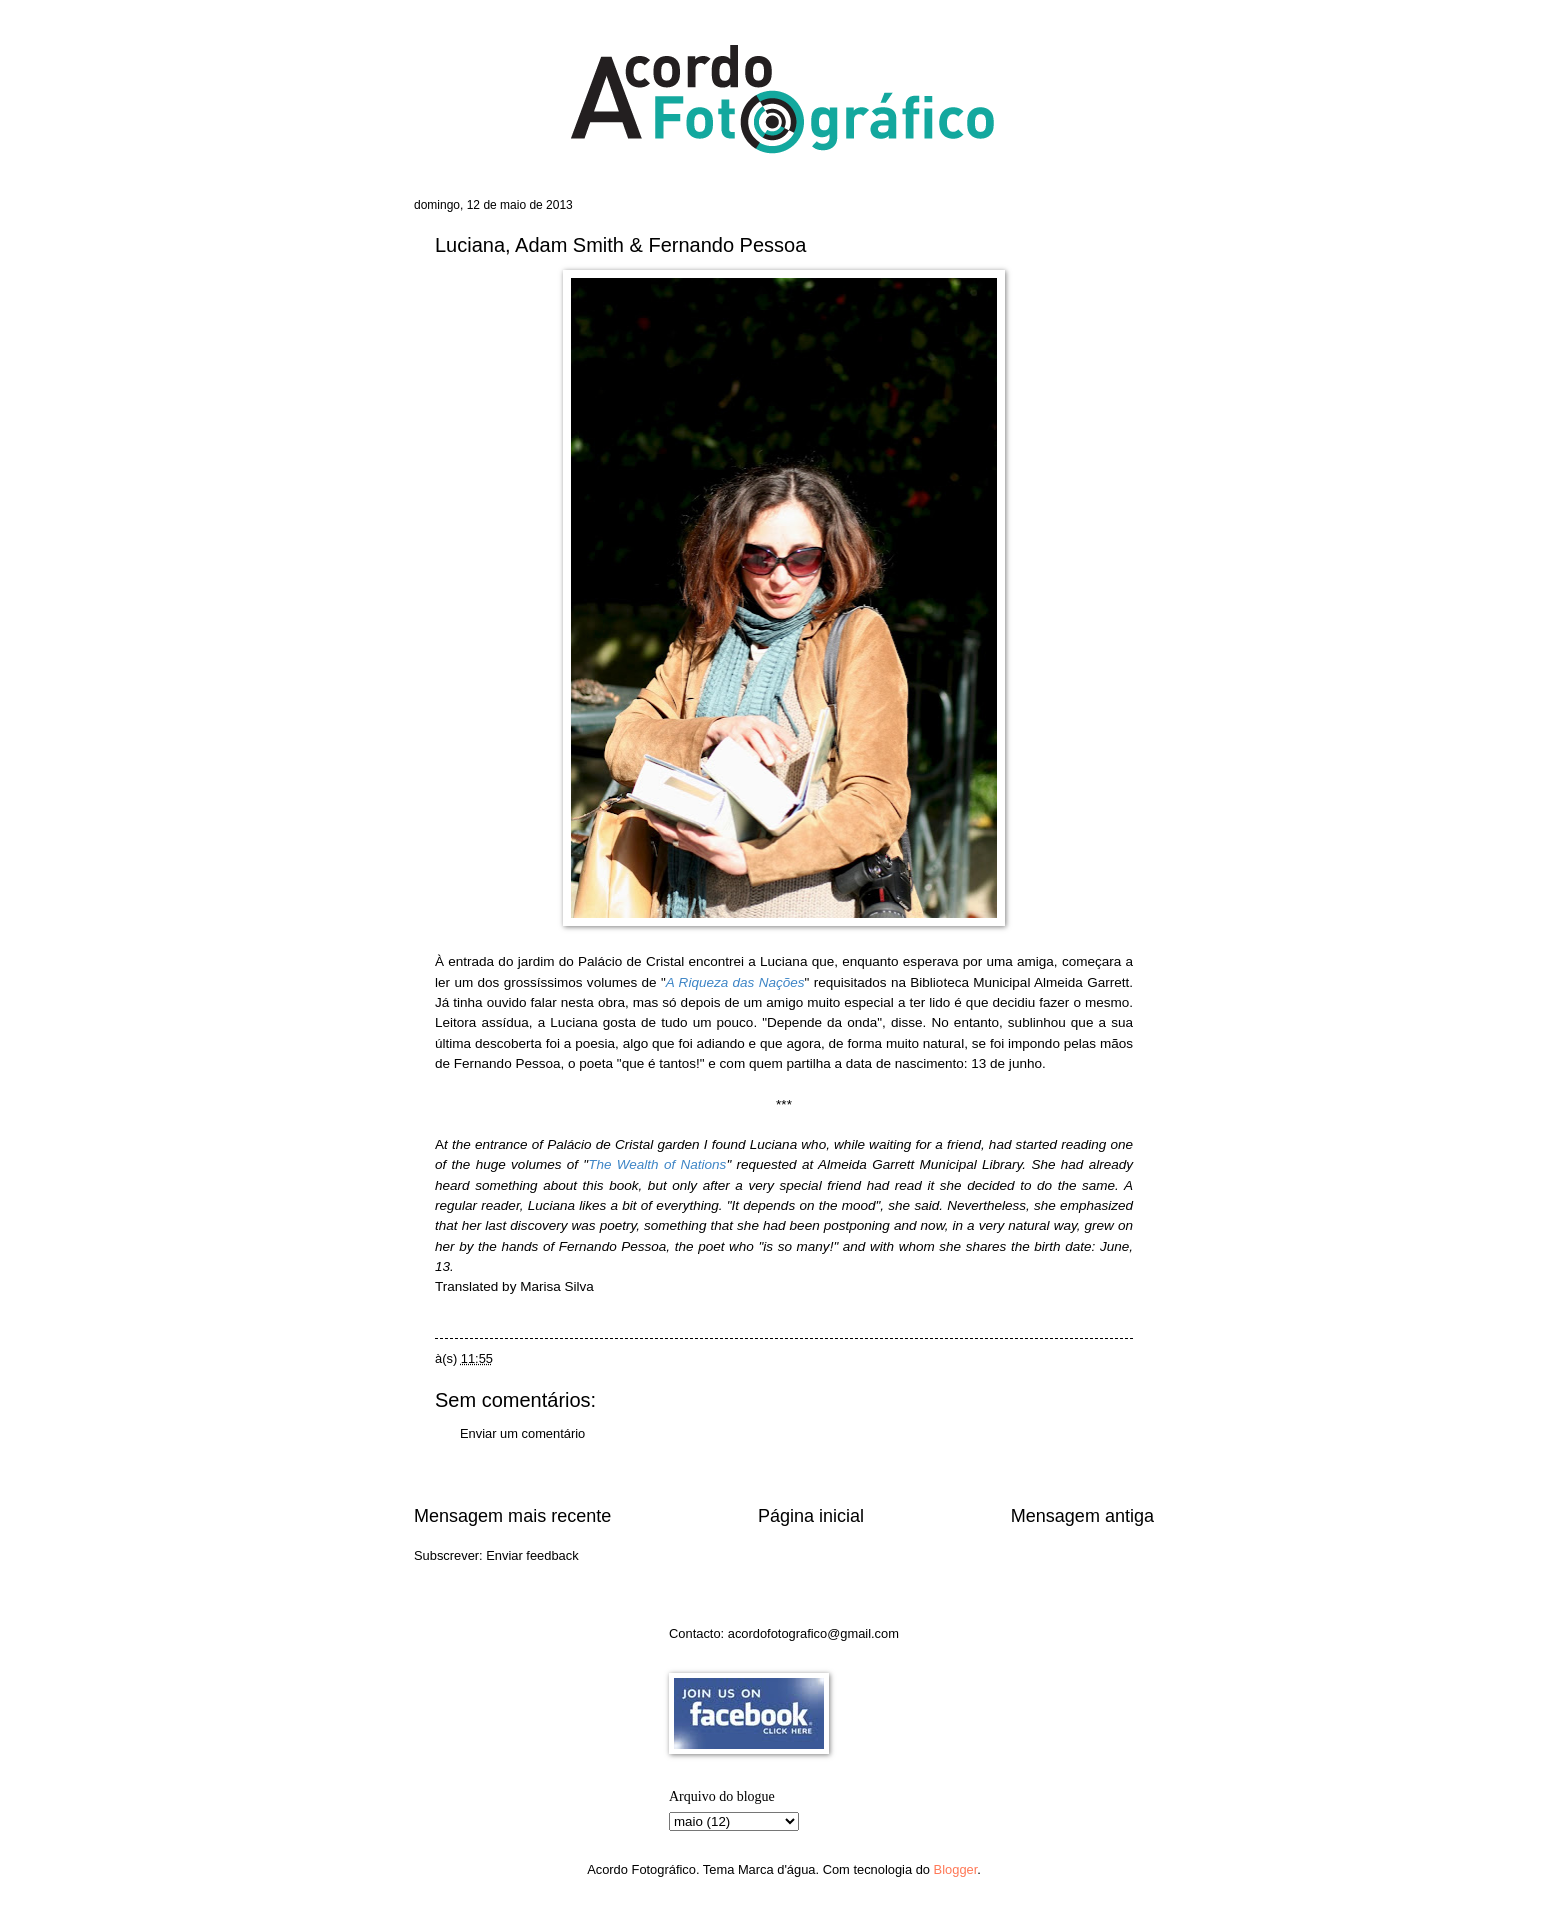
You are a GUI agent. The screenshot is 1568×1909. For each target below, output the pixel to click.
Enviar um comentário (522, 1433)
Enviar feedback (532, 1555)
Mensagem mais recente (512, 1516)
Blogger (956, 1869)
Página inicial (811, 1516)
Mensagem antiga (1082, 1516)
